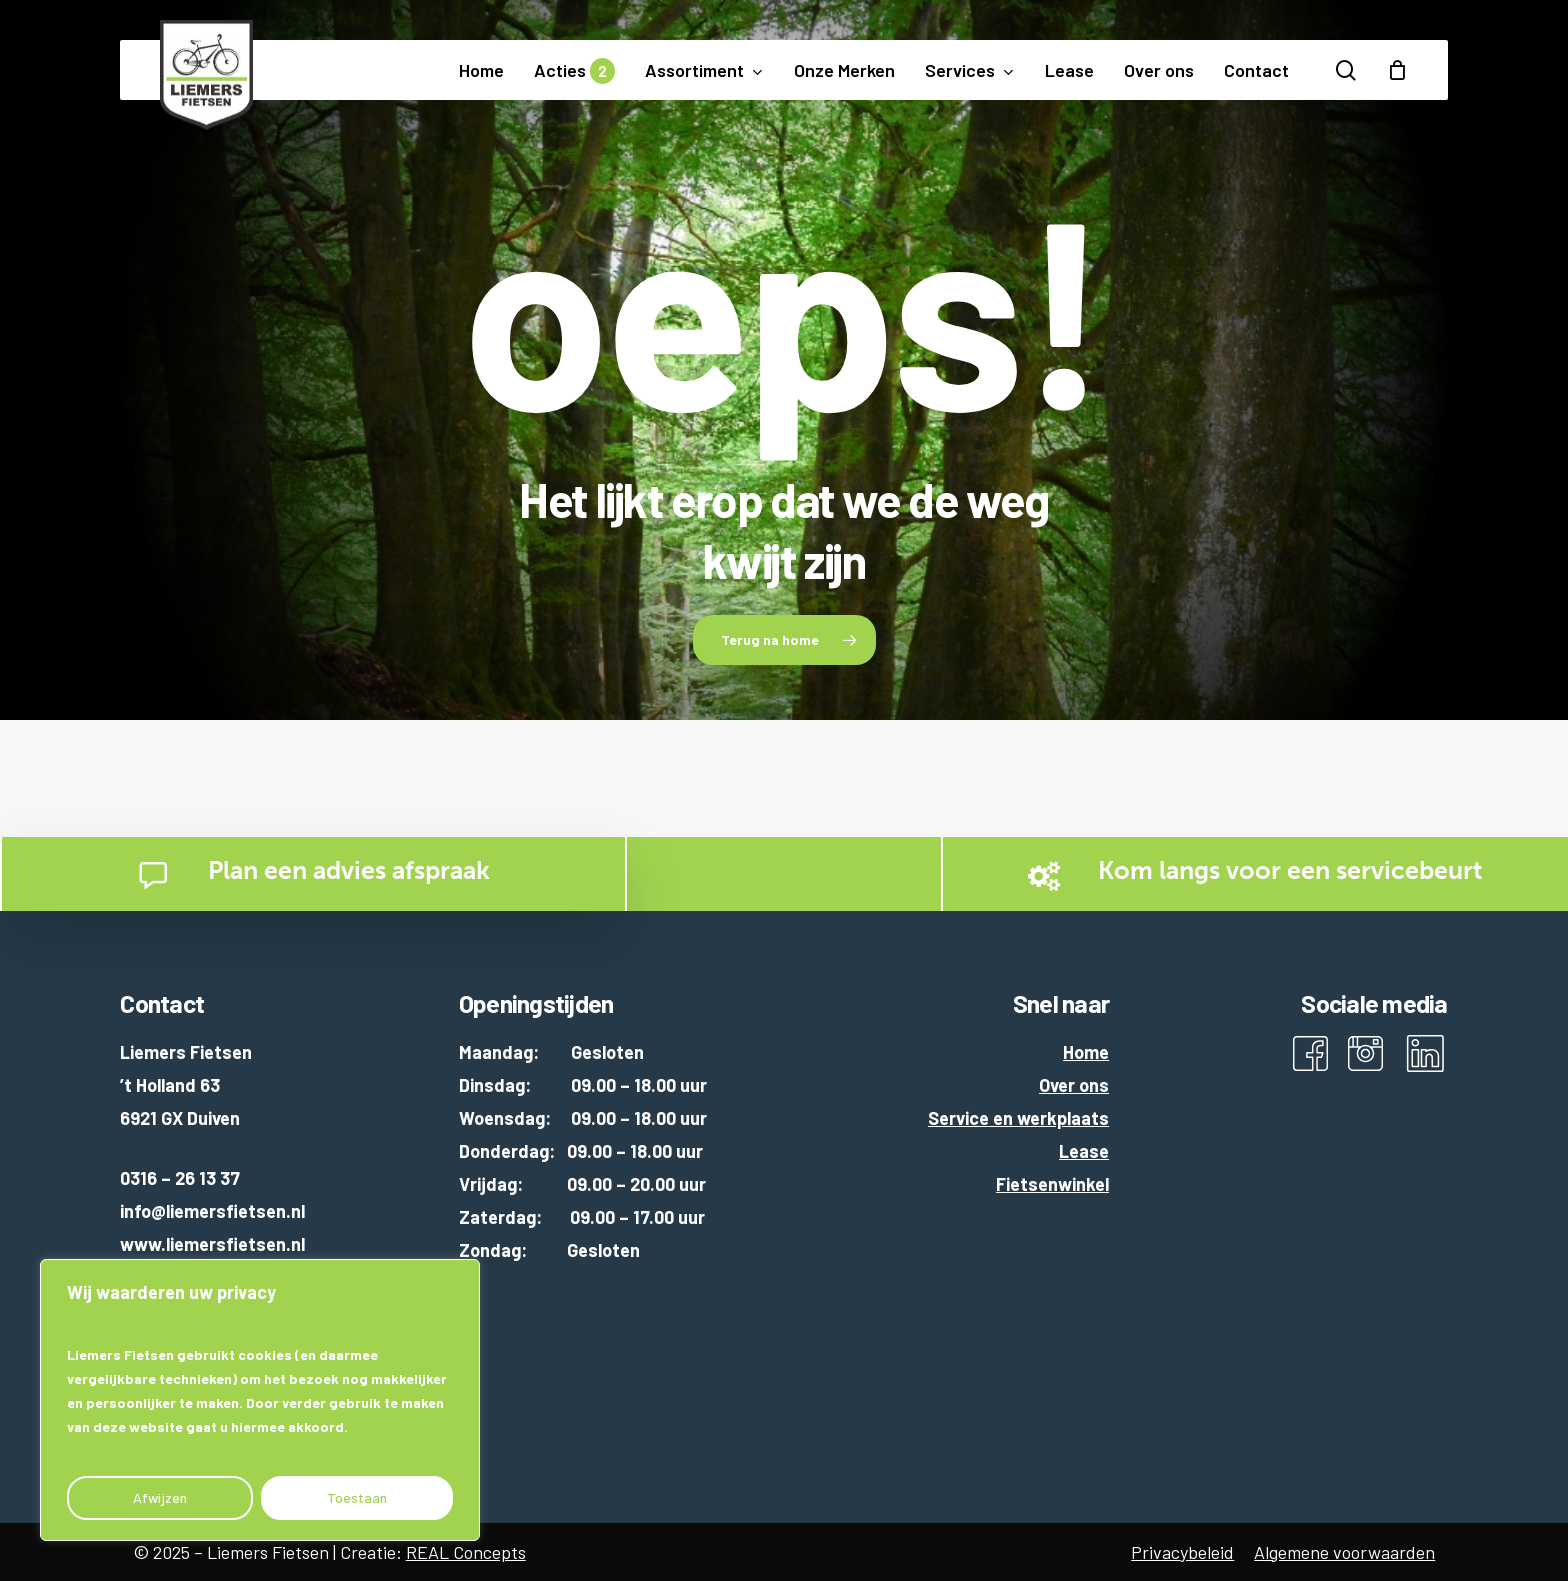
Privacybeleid (1182, 1552)
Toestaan (357, 1497)
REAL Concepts (466, 1552)
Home (1086, 1052)
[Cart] (1397, 70)
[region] (260, 1400)
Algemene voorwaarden (1344, 1552)
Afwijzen (160, 1497)
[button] (784, 640)
